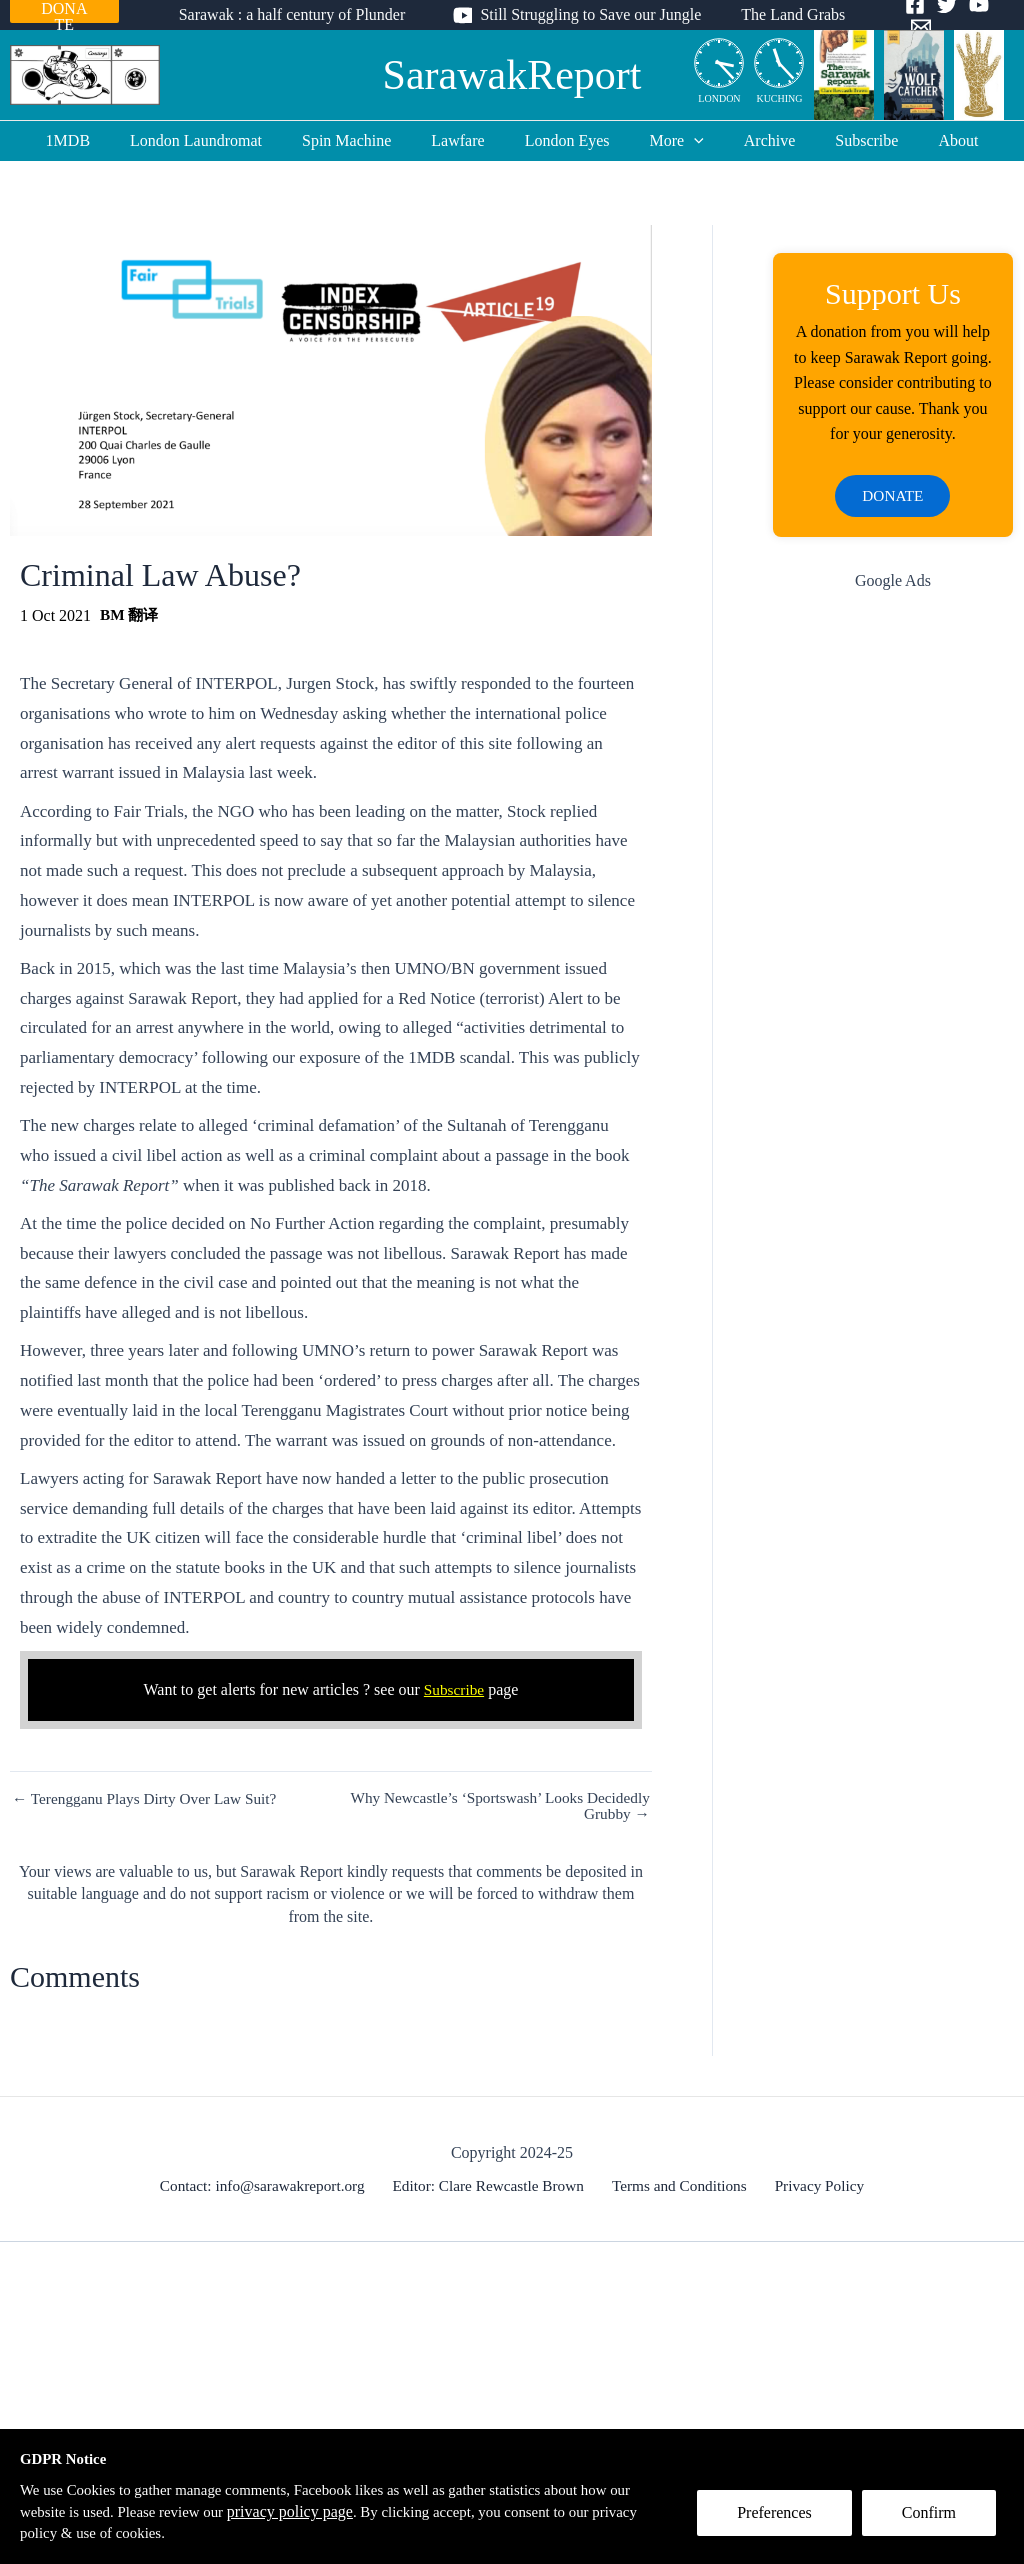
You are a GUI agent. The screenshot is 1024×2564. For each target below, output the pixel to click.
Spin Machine (362, 140)
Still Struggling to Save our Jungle (590, 14)
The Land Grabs (785, 14)
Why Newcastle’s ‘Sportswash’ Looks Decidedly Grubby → (492, 1806)
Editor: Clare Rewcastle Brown (494, 2185)
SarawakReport (512, 75)
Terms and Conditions (680, 2185)
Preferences (782, 2520)
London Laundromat (220, 140)
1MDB (100, 140)
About (926, 140)
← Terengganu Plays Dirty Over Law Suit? (150, 1799)
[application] (686, 141)
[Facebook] (908, 16)
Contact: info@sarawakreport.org (270, 2185)
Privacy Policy (814, 2185)
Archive (754, 140)
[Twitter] (940, 16)
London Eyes (567, 140)
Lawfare (465, 140)
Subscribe (842, 140)
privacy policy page (331, 2509)
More (669, 141)
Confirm (937, 2520)
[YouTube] (972, 16)
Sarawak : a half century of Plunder (300, 14)
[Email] (1004, 16)
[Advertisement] (893, 929)
